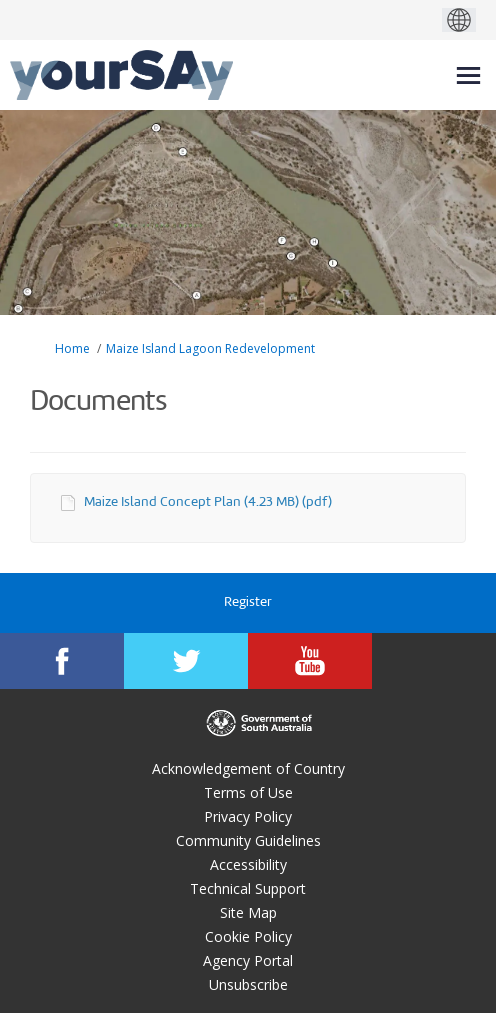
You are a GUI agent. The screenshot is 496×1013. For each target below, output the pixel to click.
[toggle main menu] (468, 75)
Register (248, 602)
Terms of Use (248, 792)
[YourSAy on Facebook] (62, 661)
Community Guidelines (248, 840)
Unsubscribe (248, 984)
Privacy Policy (248, 816)
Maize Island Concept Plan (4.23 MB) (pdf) (208, 502)
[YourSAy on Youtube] (310, 661)
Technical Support (248, 888)
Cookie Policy (248, 936)
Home (72, 348)
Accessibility (248, 864)
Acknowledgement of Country (248, 768)
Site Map (248, 912)
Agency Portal (248, 960)
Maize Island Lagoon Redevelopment (210, 348)
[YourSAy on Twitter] (186, 661)
